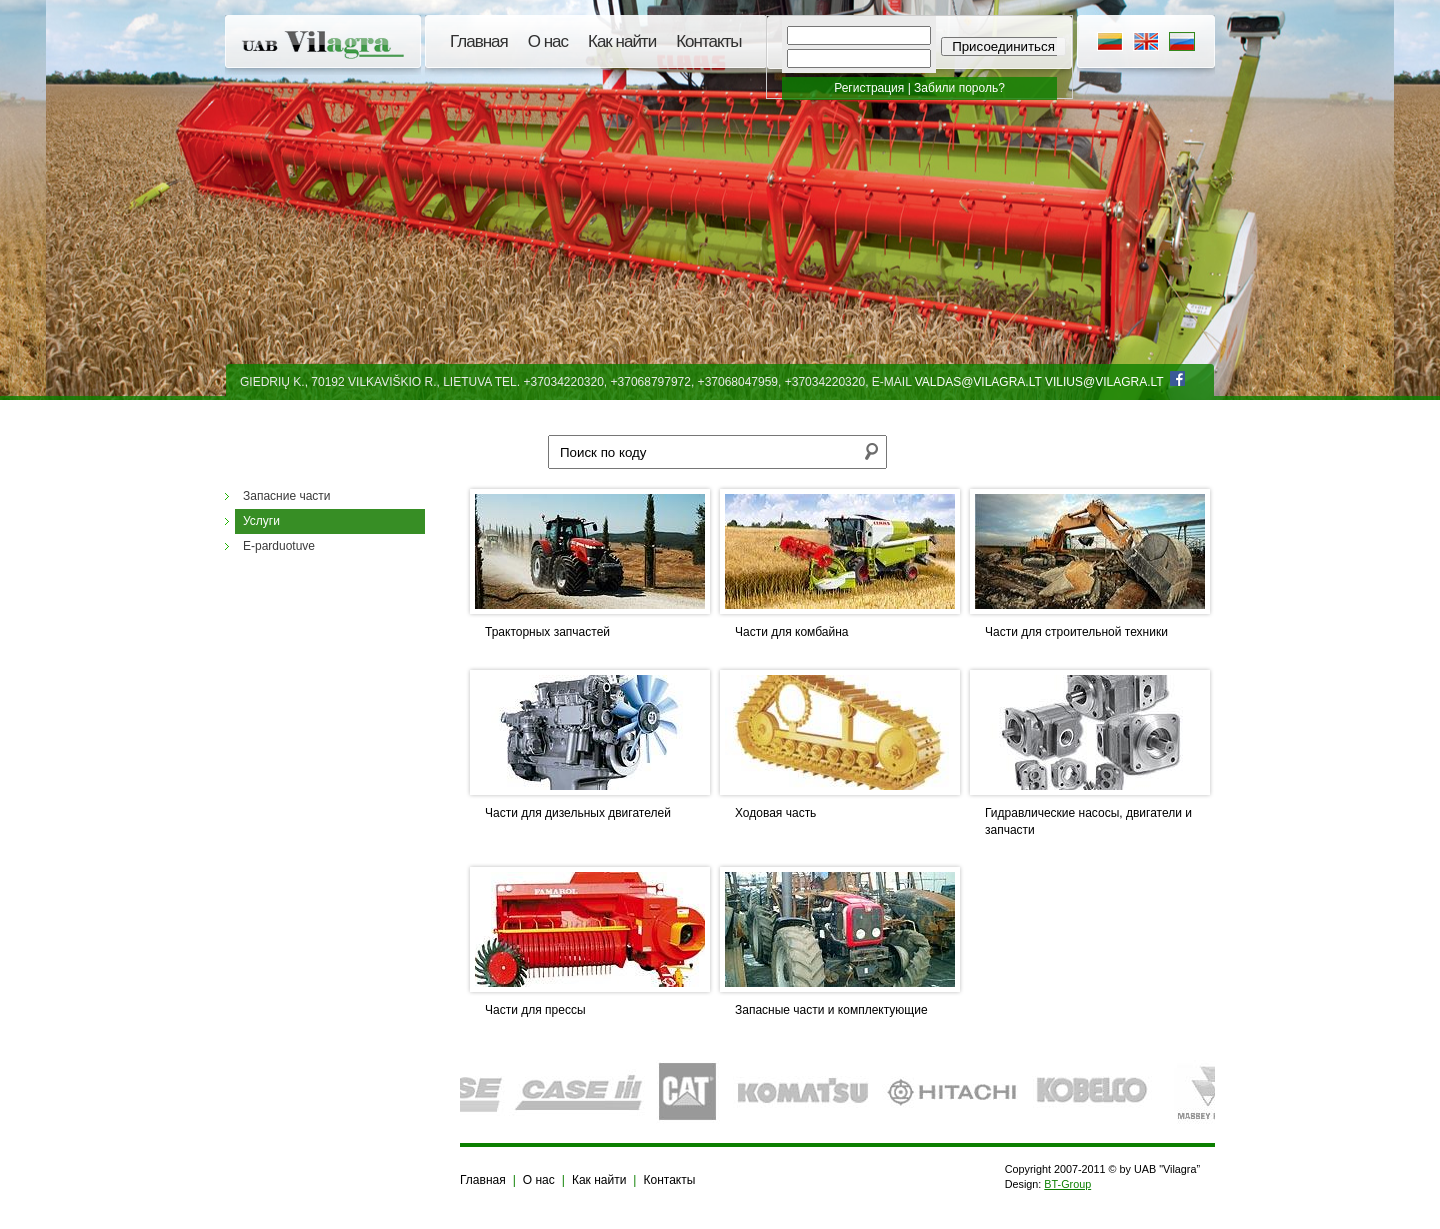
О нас (548, 41)
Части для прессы (535, 1010)
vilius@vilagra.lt (1104, 382)
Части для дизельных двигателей (578, 813)
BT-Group (1067, 1184)
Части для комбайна (792, 632)
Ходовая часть (775, 813)
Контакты (708, 41)
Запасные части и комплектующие (831, 1010)
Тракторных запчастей (547, 632)
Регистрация (869, 88)
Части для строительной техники (1076, 632)
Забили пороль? (959, 88)
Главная (479, 41)
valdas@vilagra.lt (978, 382)
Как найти (622, 41)
